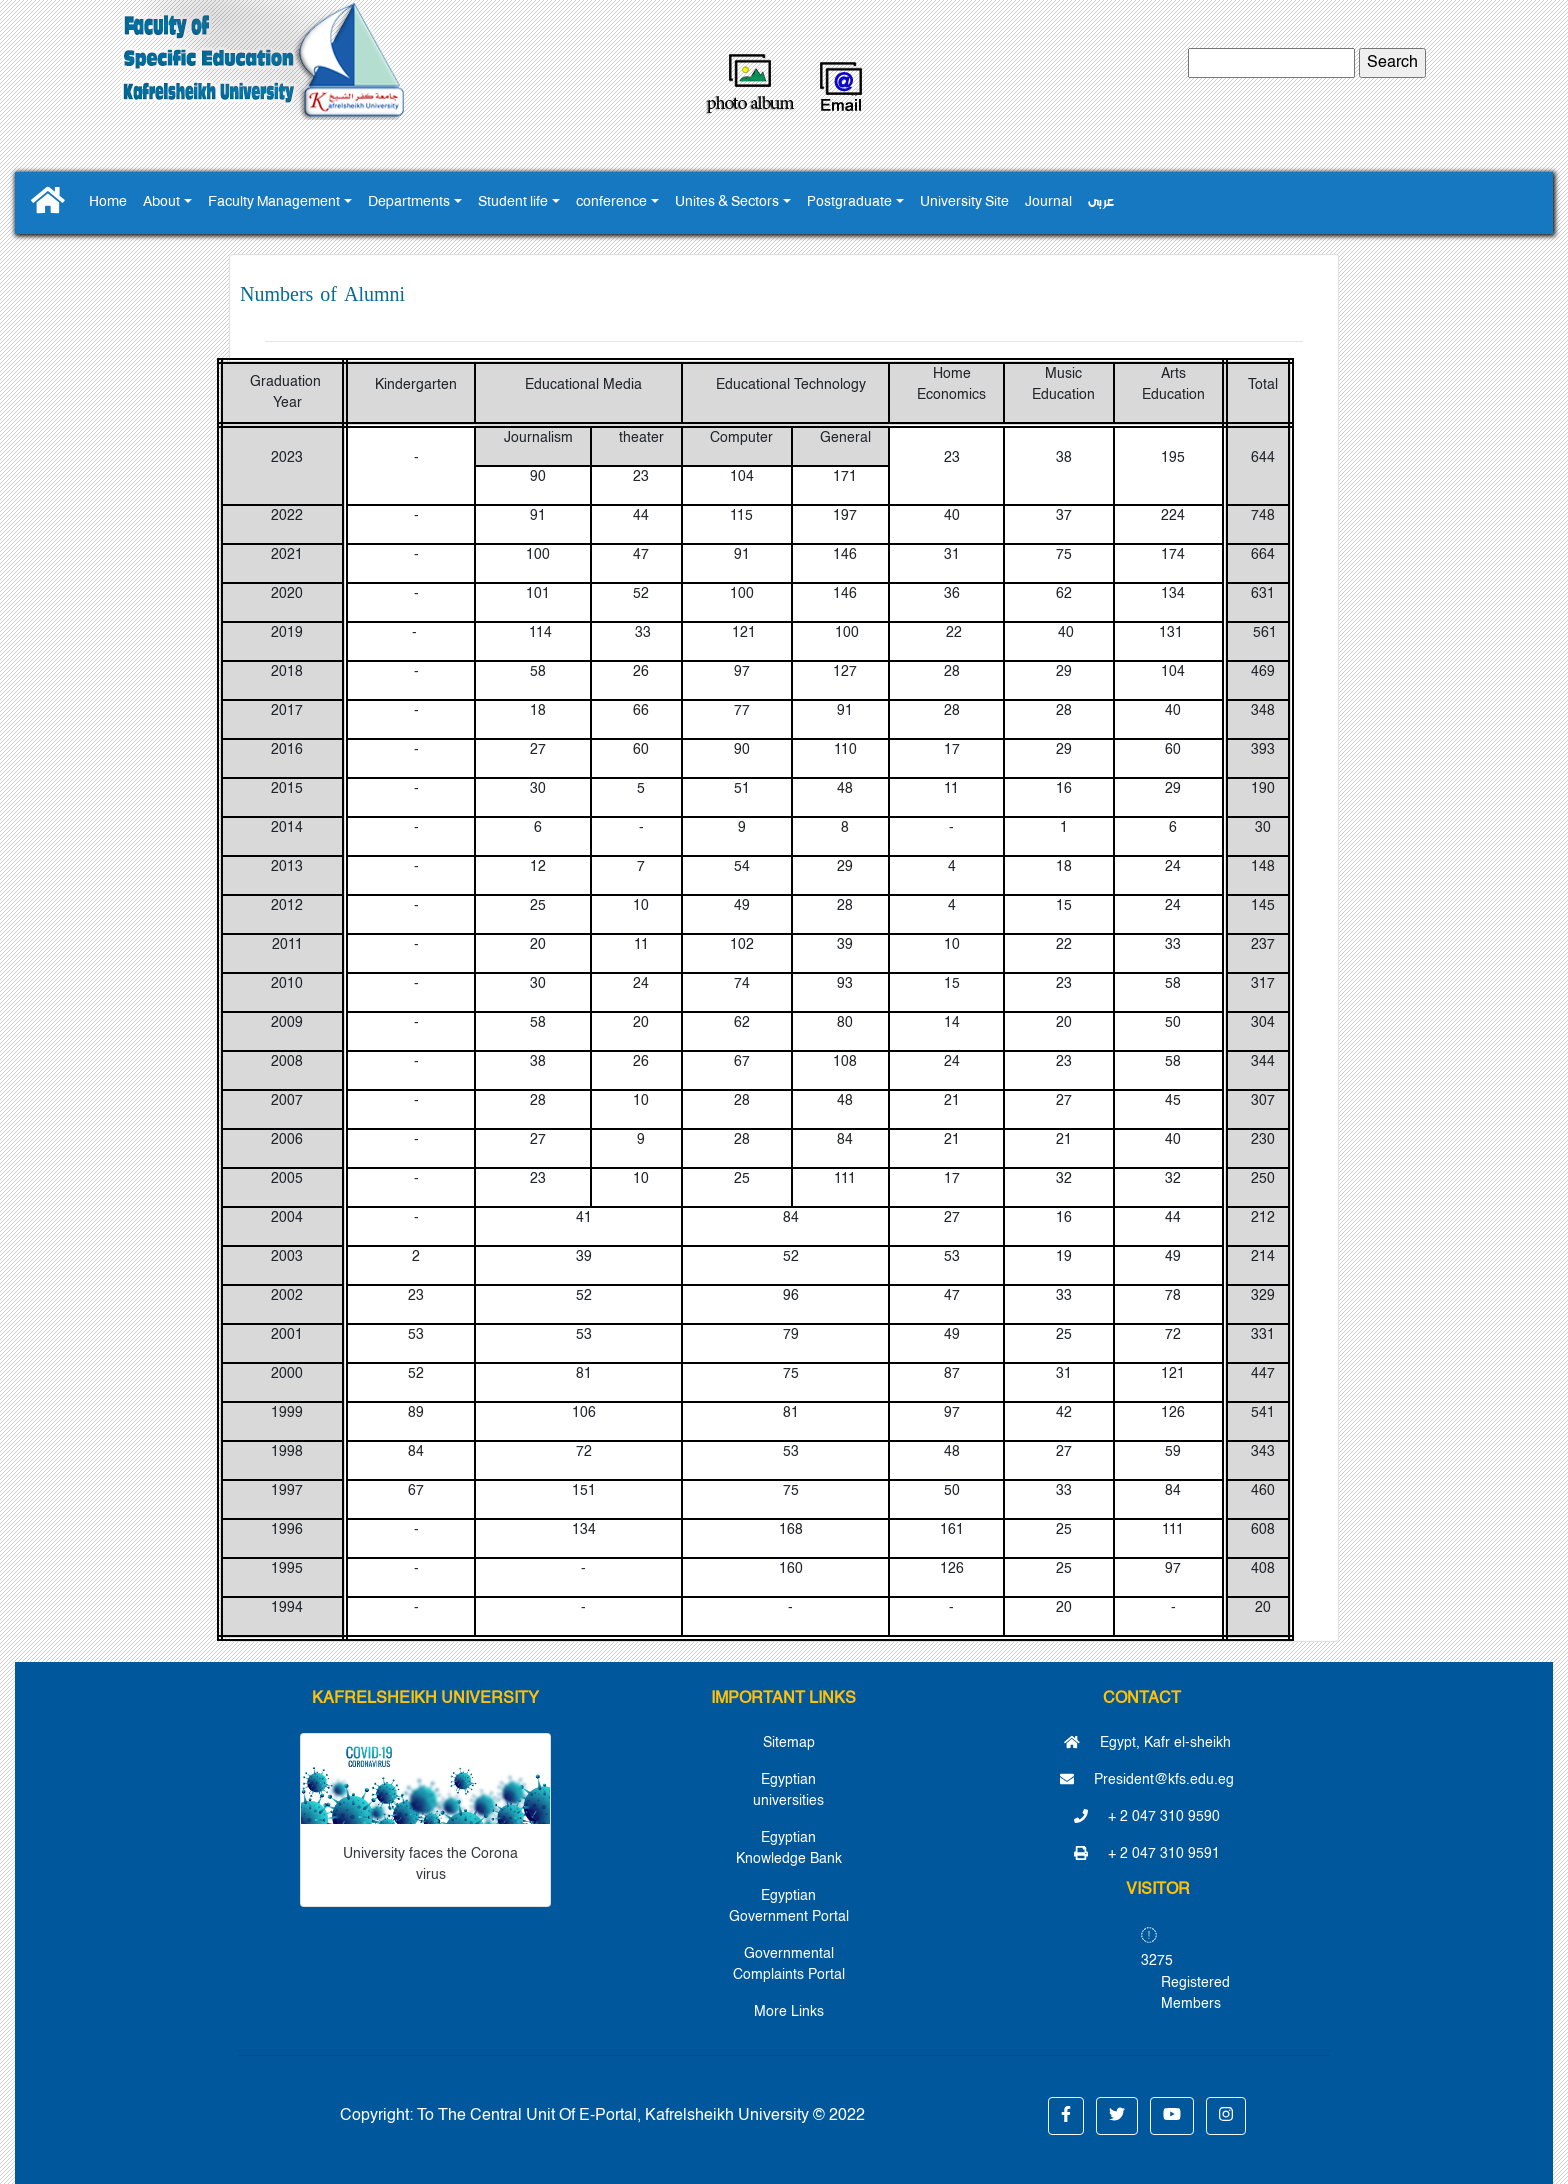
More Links (789, 2012)
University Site (964, 202)
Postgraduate (849, 202)
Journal (1048, 202)
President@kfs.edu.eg (1147, 1780)
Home (108, 202)
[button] (1066, 2116)
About (161, 202)
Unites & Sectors (727, 202)
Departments (409, 202)
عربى (1101, 202)
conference (611, 202)
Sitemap (789, 1743)
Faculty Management (274, 202)
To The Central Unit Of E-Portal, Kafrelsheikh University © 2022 (641, 2116)
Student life (513, 202)
